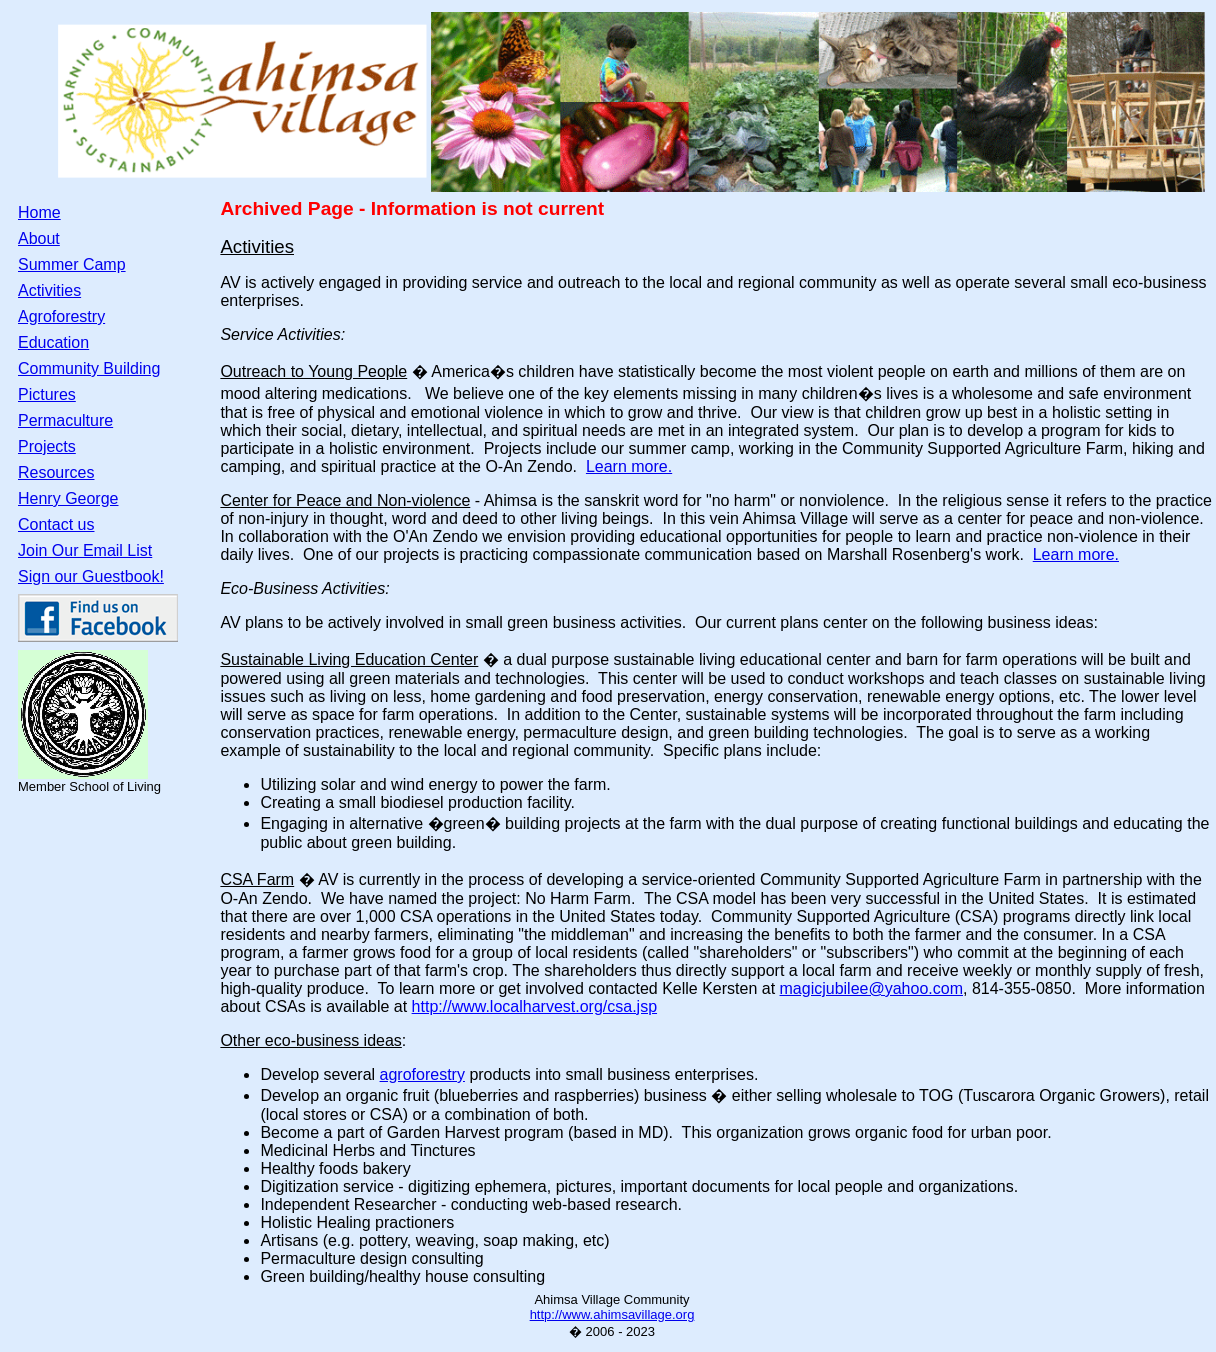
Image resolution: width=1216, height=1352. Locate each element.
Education (53, 342)
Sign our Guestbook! (91, 576)
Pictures (47, 394)
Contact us (56, 524)
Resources (56, 472)
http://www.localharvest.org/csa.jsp (534, 1006)
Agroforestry (61, 316)
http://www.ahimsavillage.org (612, 1314)
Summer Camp (72, 264)
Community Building (89, 368)
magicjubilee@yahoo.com (871, 988)
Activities (49, 290)
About (39, 238)
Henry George (68, 498)
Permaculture (65, 420)
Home (39, 212)
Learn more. (629, 466)
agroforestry (422, 1074)
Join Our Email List (85, 550)
